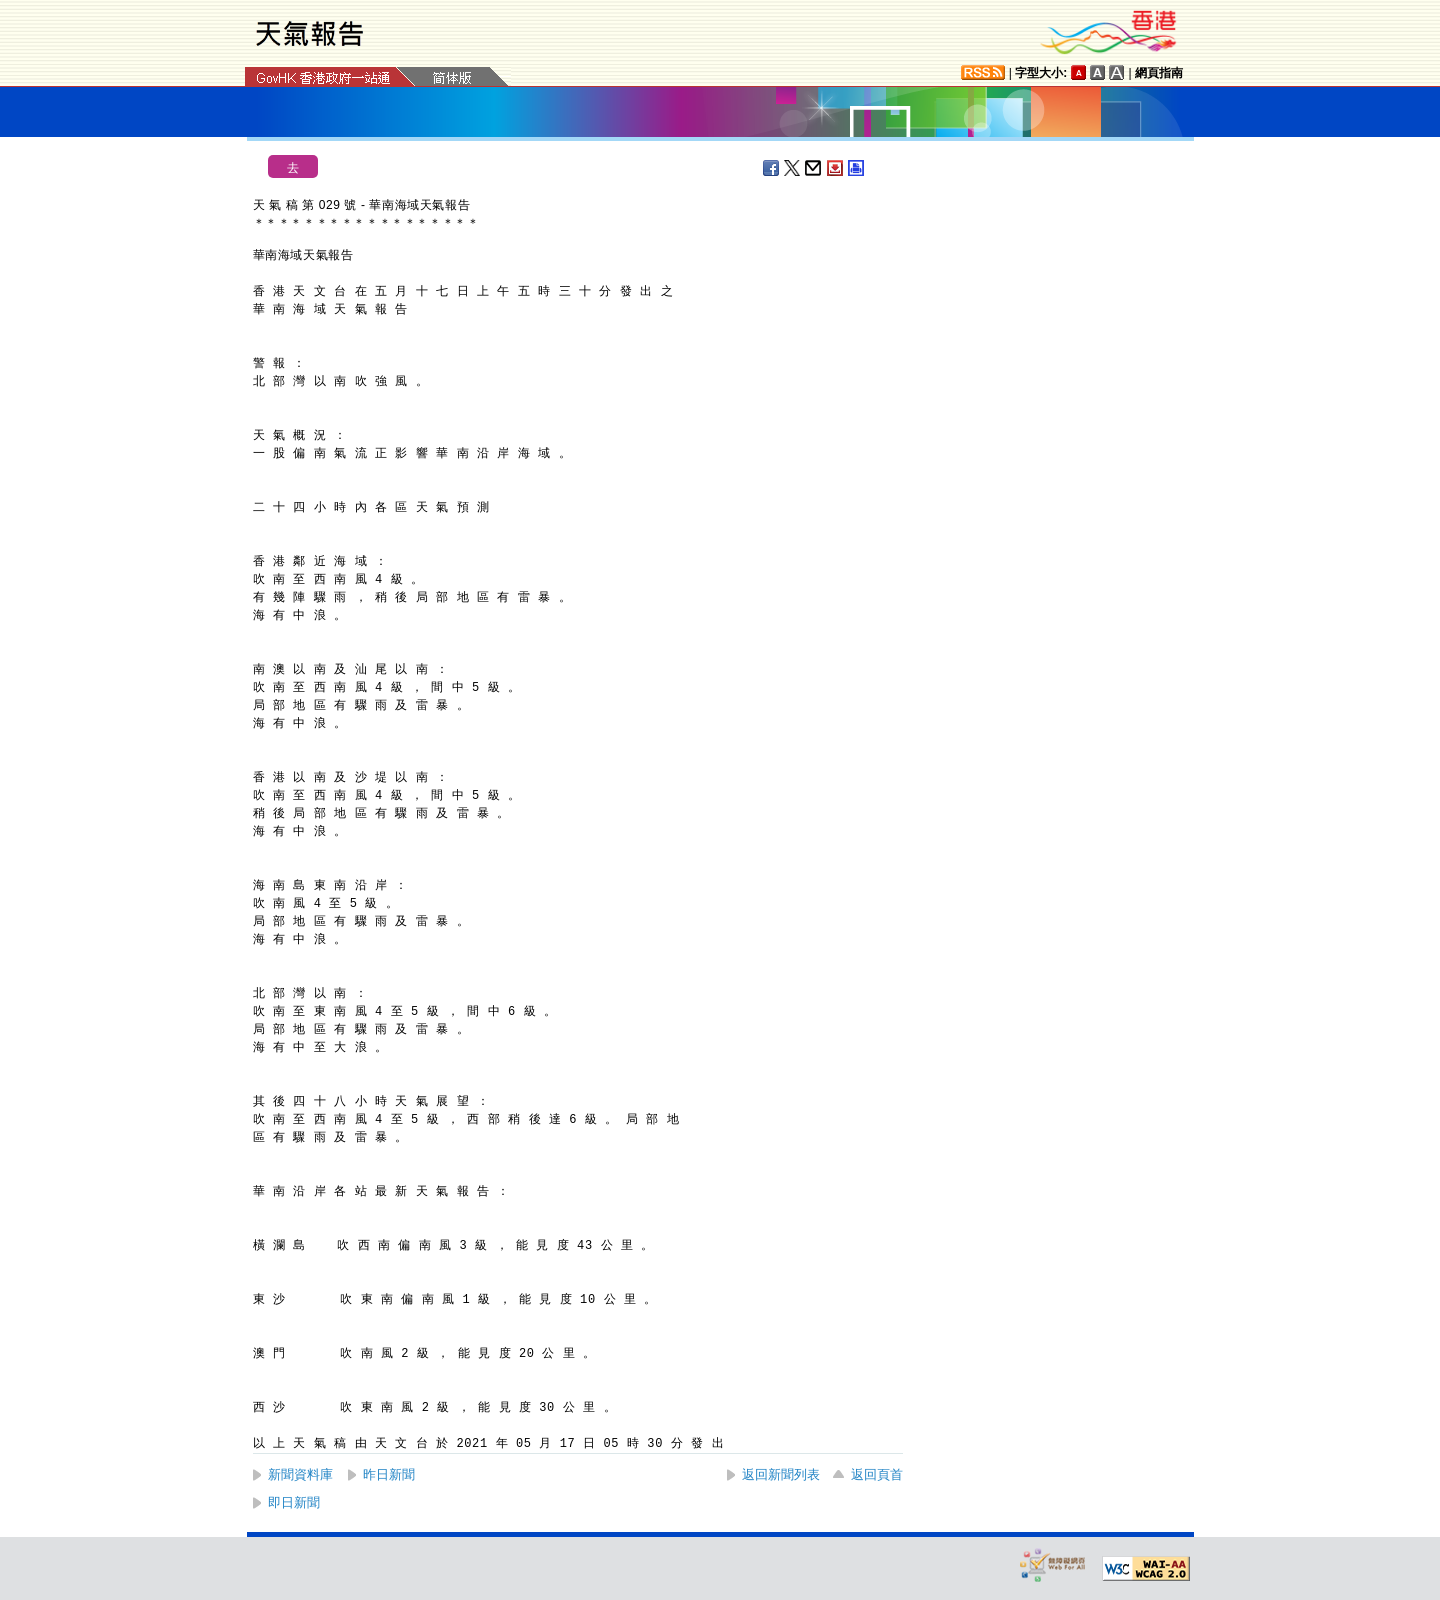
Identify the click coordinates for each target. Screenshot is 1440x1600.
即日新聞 (294, 1502)
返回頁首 (877, 1474)
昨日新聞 (389, 1474)
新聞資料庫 (300, 1474)
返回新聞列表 (781, 1474)
